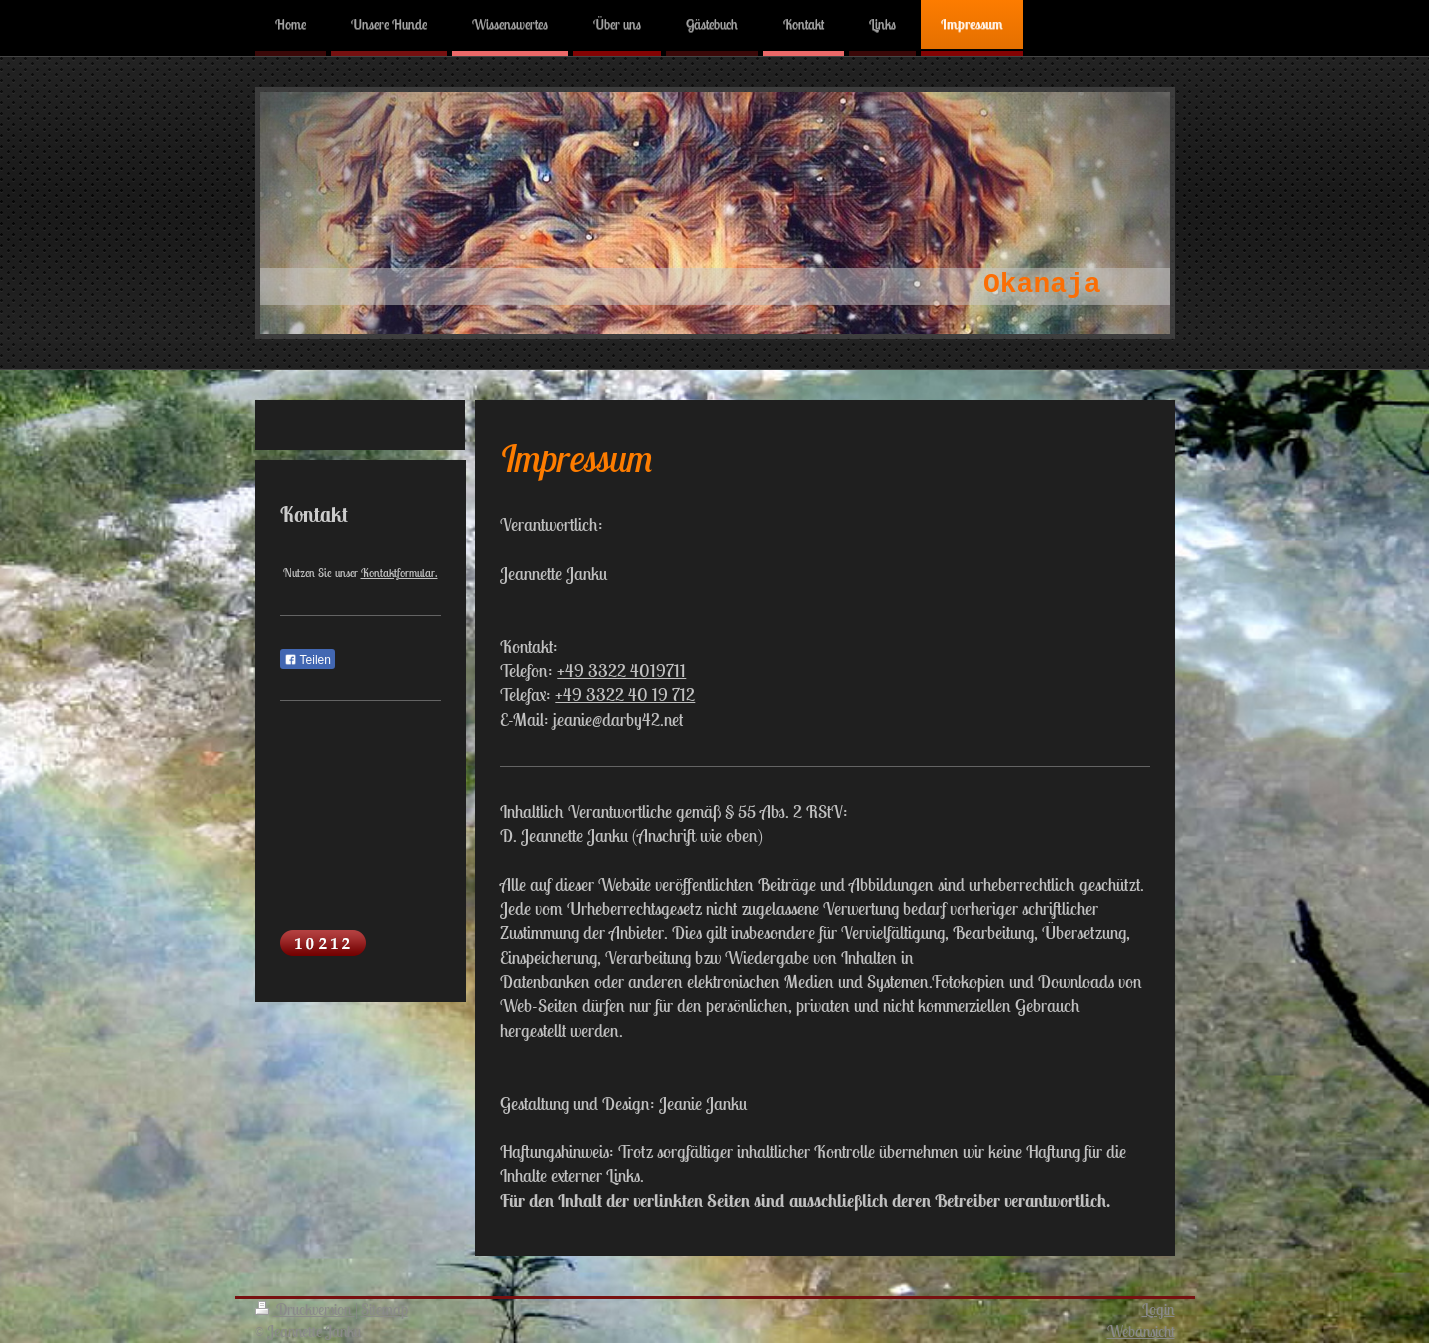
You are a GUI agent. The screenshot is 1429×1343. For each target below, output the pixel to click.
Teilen (307, 660)
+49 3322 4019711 (621, 670)
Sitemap (384, 1309)
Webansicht (1141, 1331)
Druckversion (305, 1309)
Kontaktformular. (399, 572)
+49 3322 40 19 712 (625, 694)
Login (1158, 1309)
